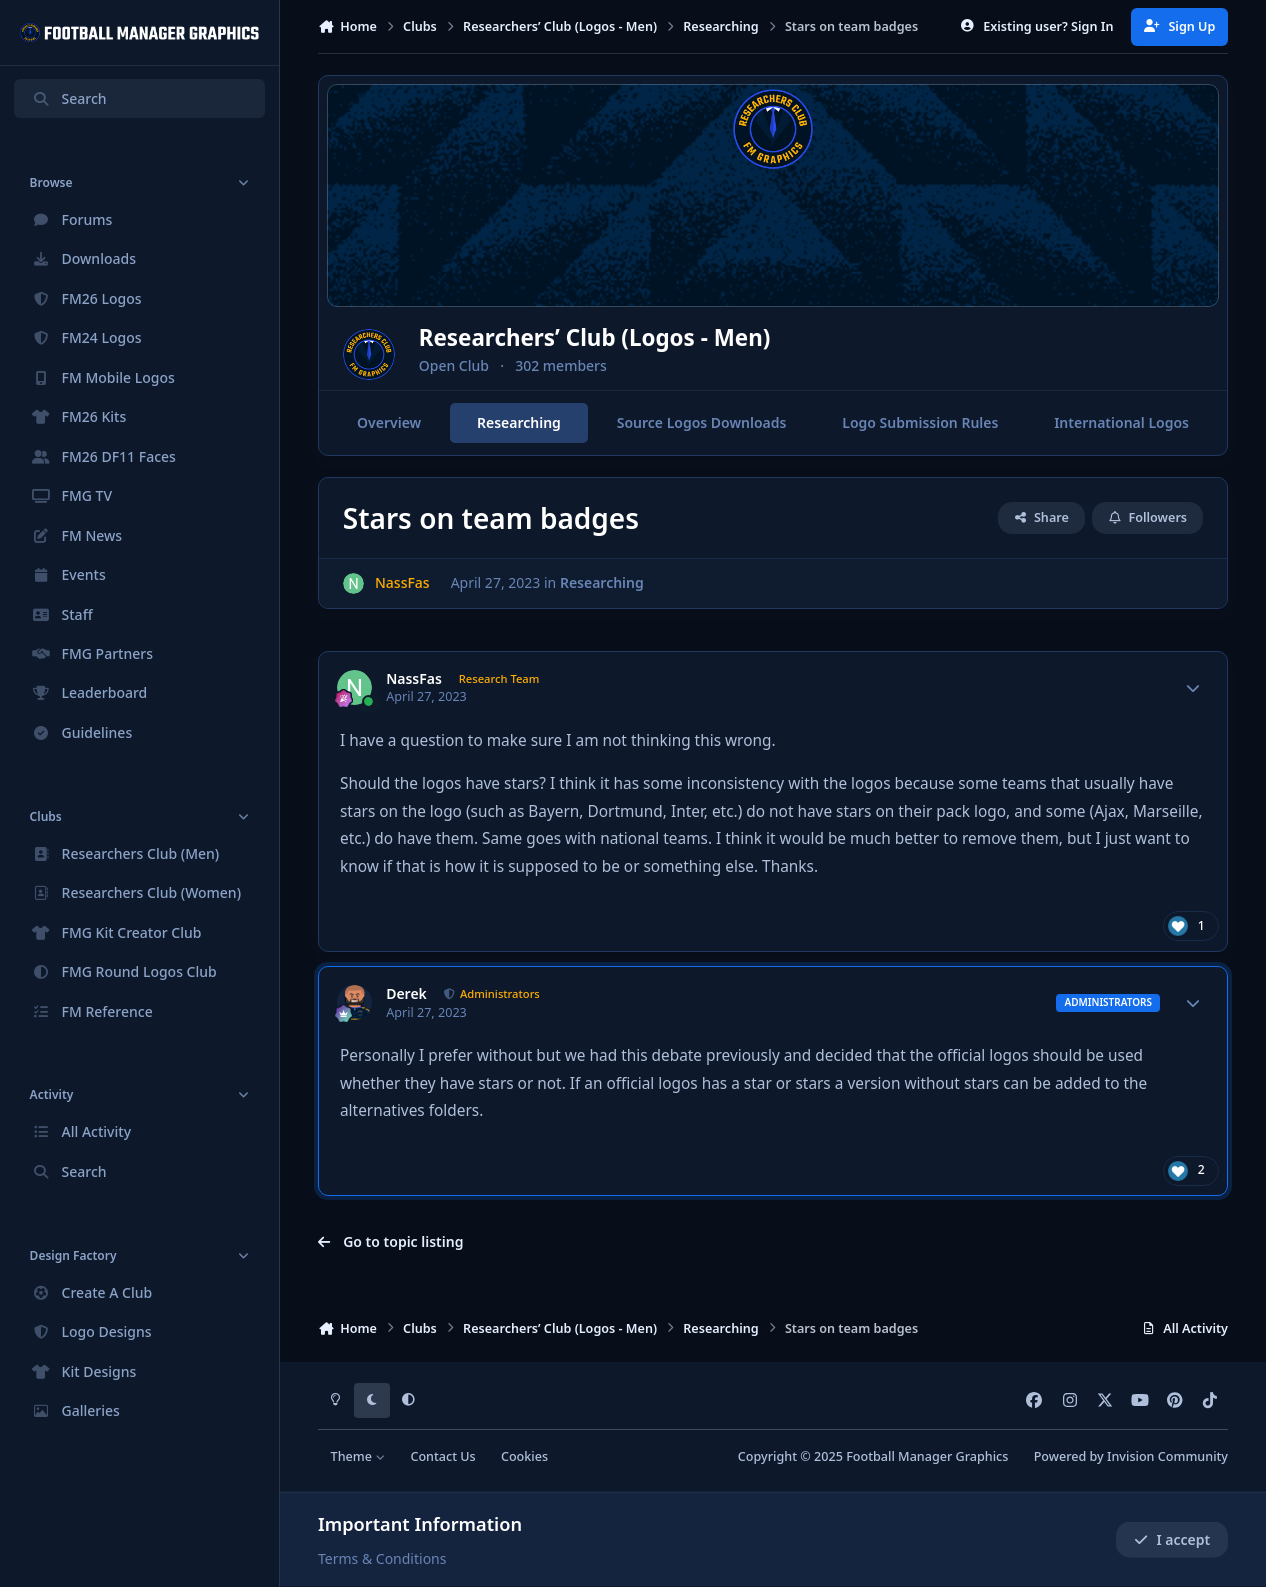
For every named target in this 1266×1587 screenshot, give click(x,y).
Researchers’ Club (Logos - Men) (657, 337)
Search (69, 98)
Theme (358, 1456)
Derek (406, 994)
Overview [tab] (389, 423)
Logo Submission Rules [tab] (920, 423)
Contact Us (442, 1456)
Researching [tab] (519, 423)
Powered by (1131, 1456)
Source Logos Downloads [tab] (702, 423)
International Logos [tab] (1121, 423)
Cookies (524, 1456)
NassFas (414, 679)
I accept (1172, 1539)
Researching (602, 582)
